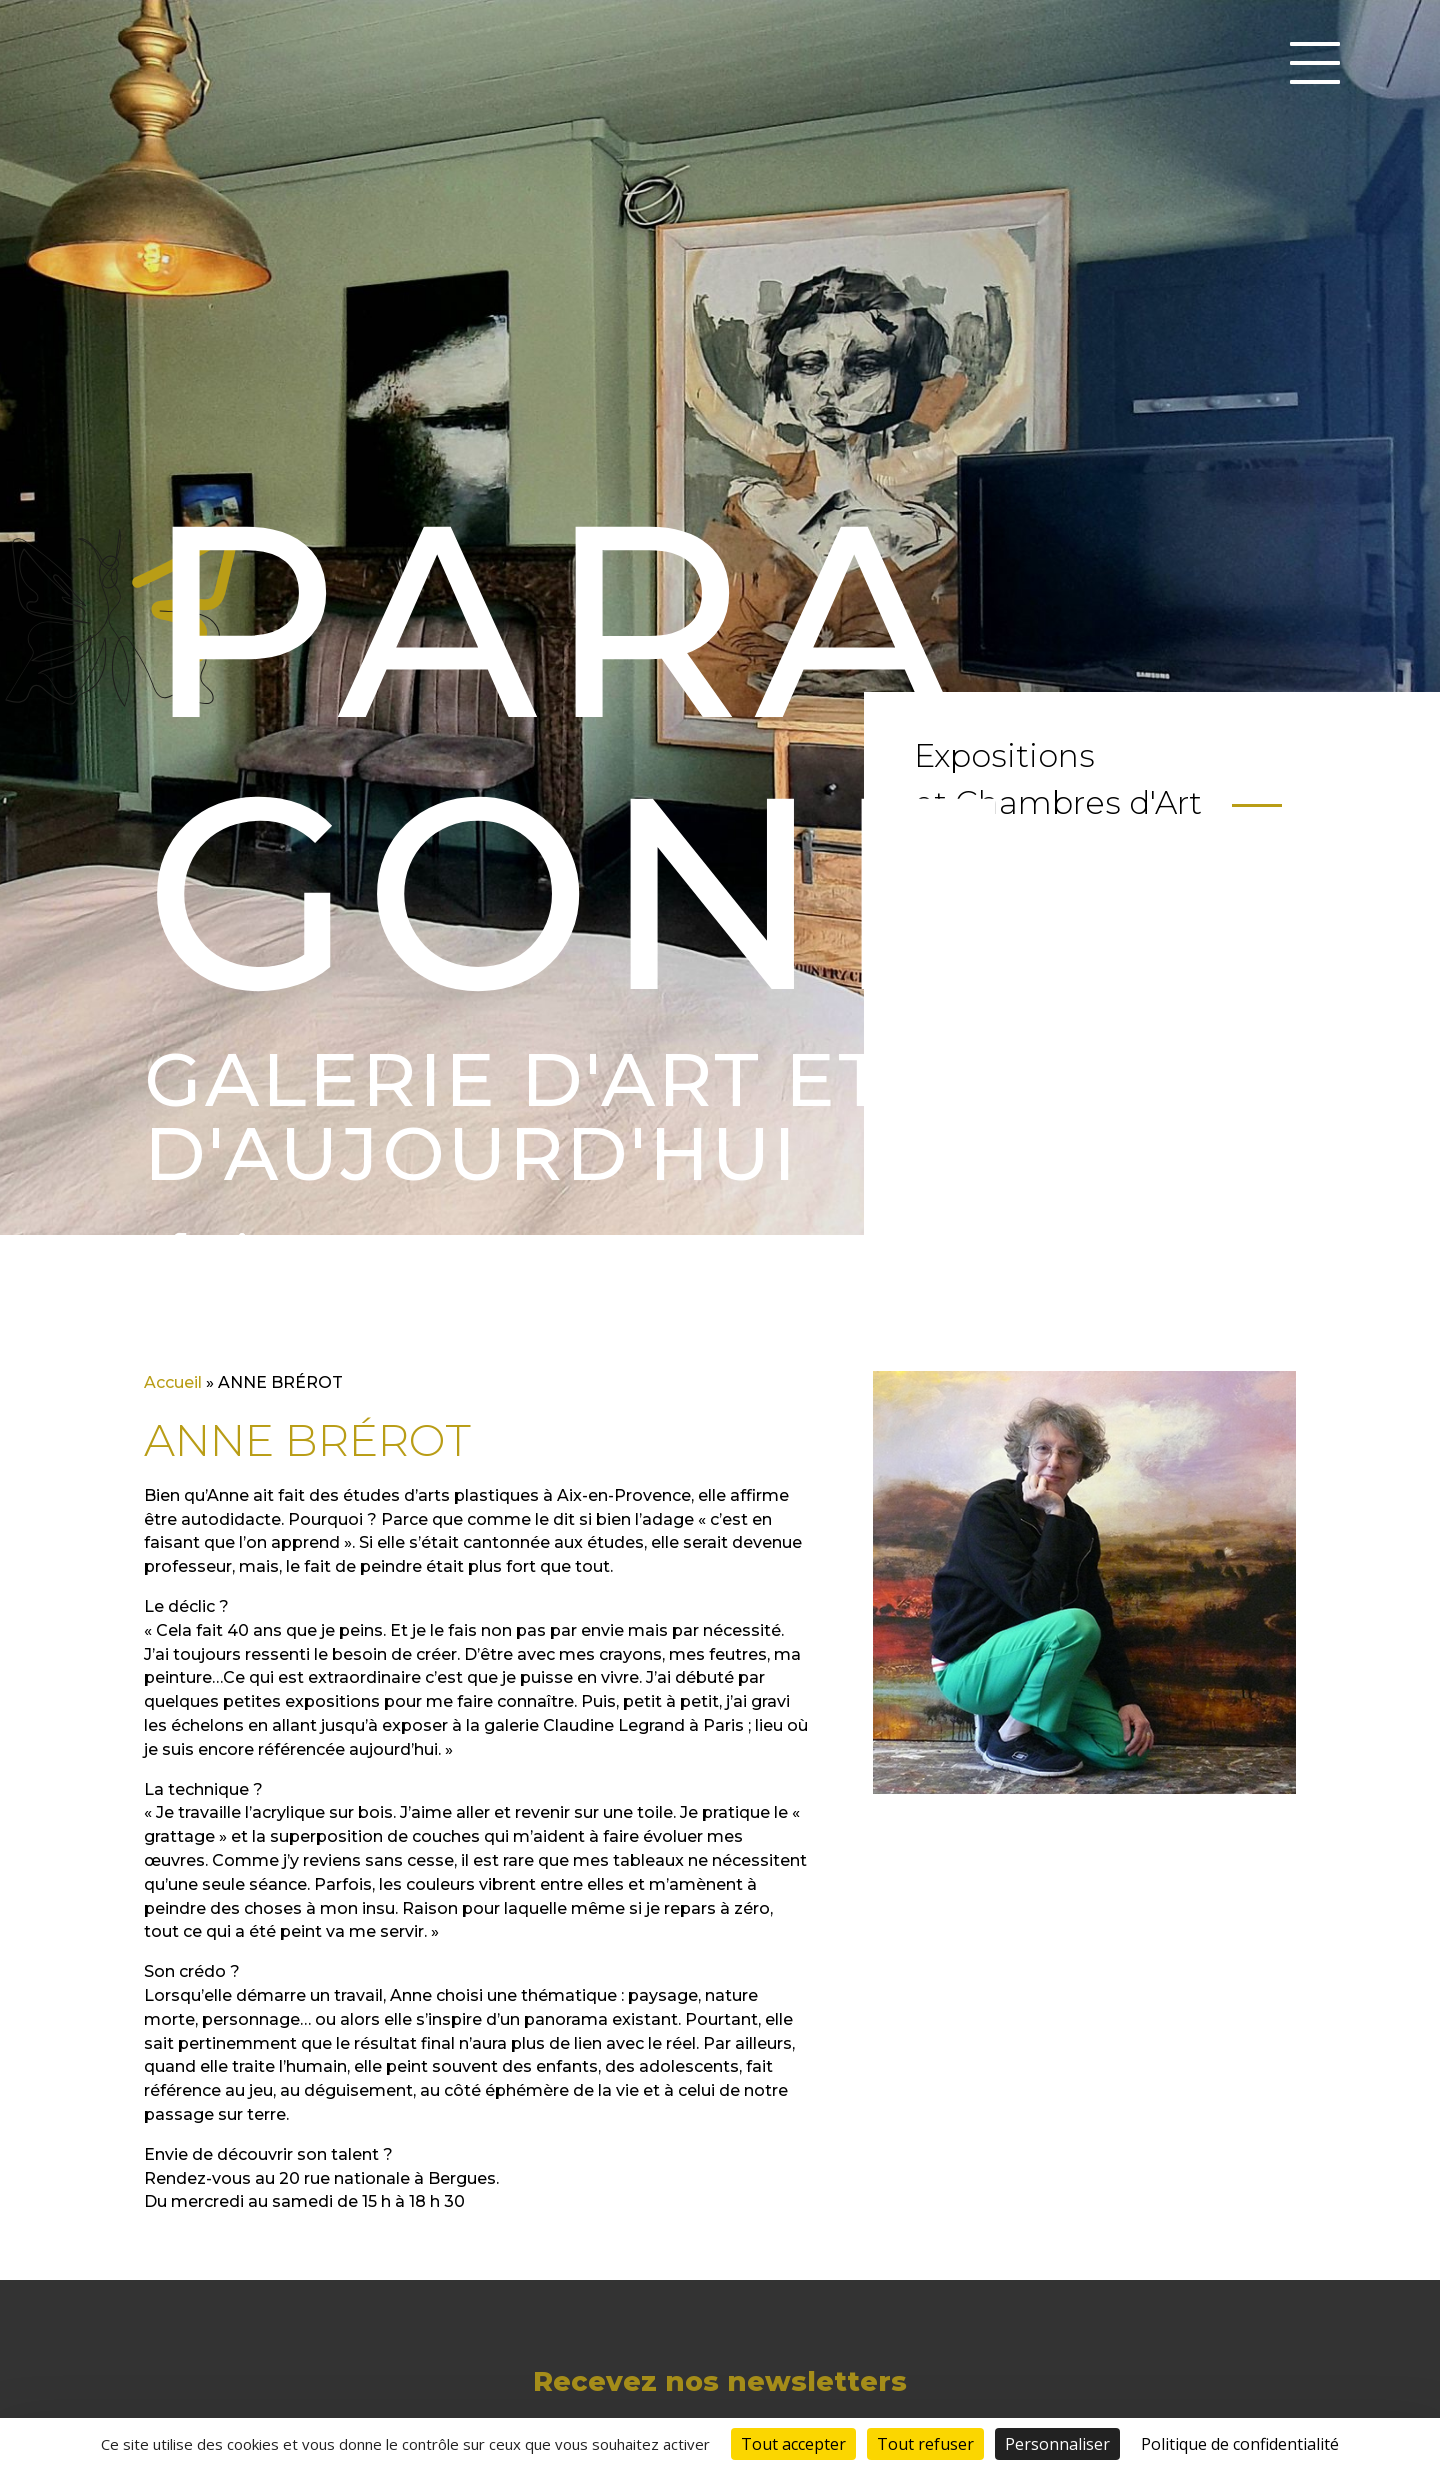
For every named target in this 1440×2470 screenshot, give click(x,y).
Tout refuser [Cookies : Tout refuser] (925, 2444)
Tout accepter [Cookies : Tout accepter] (793, 2444)
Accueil (173, 1382)
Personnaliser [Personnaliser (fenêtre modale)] (1057, 2444)
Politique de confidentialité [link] (1240, 2444)
